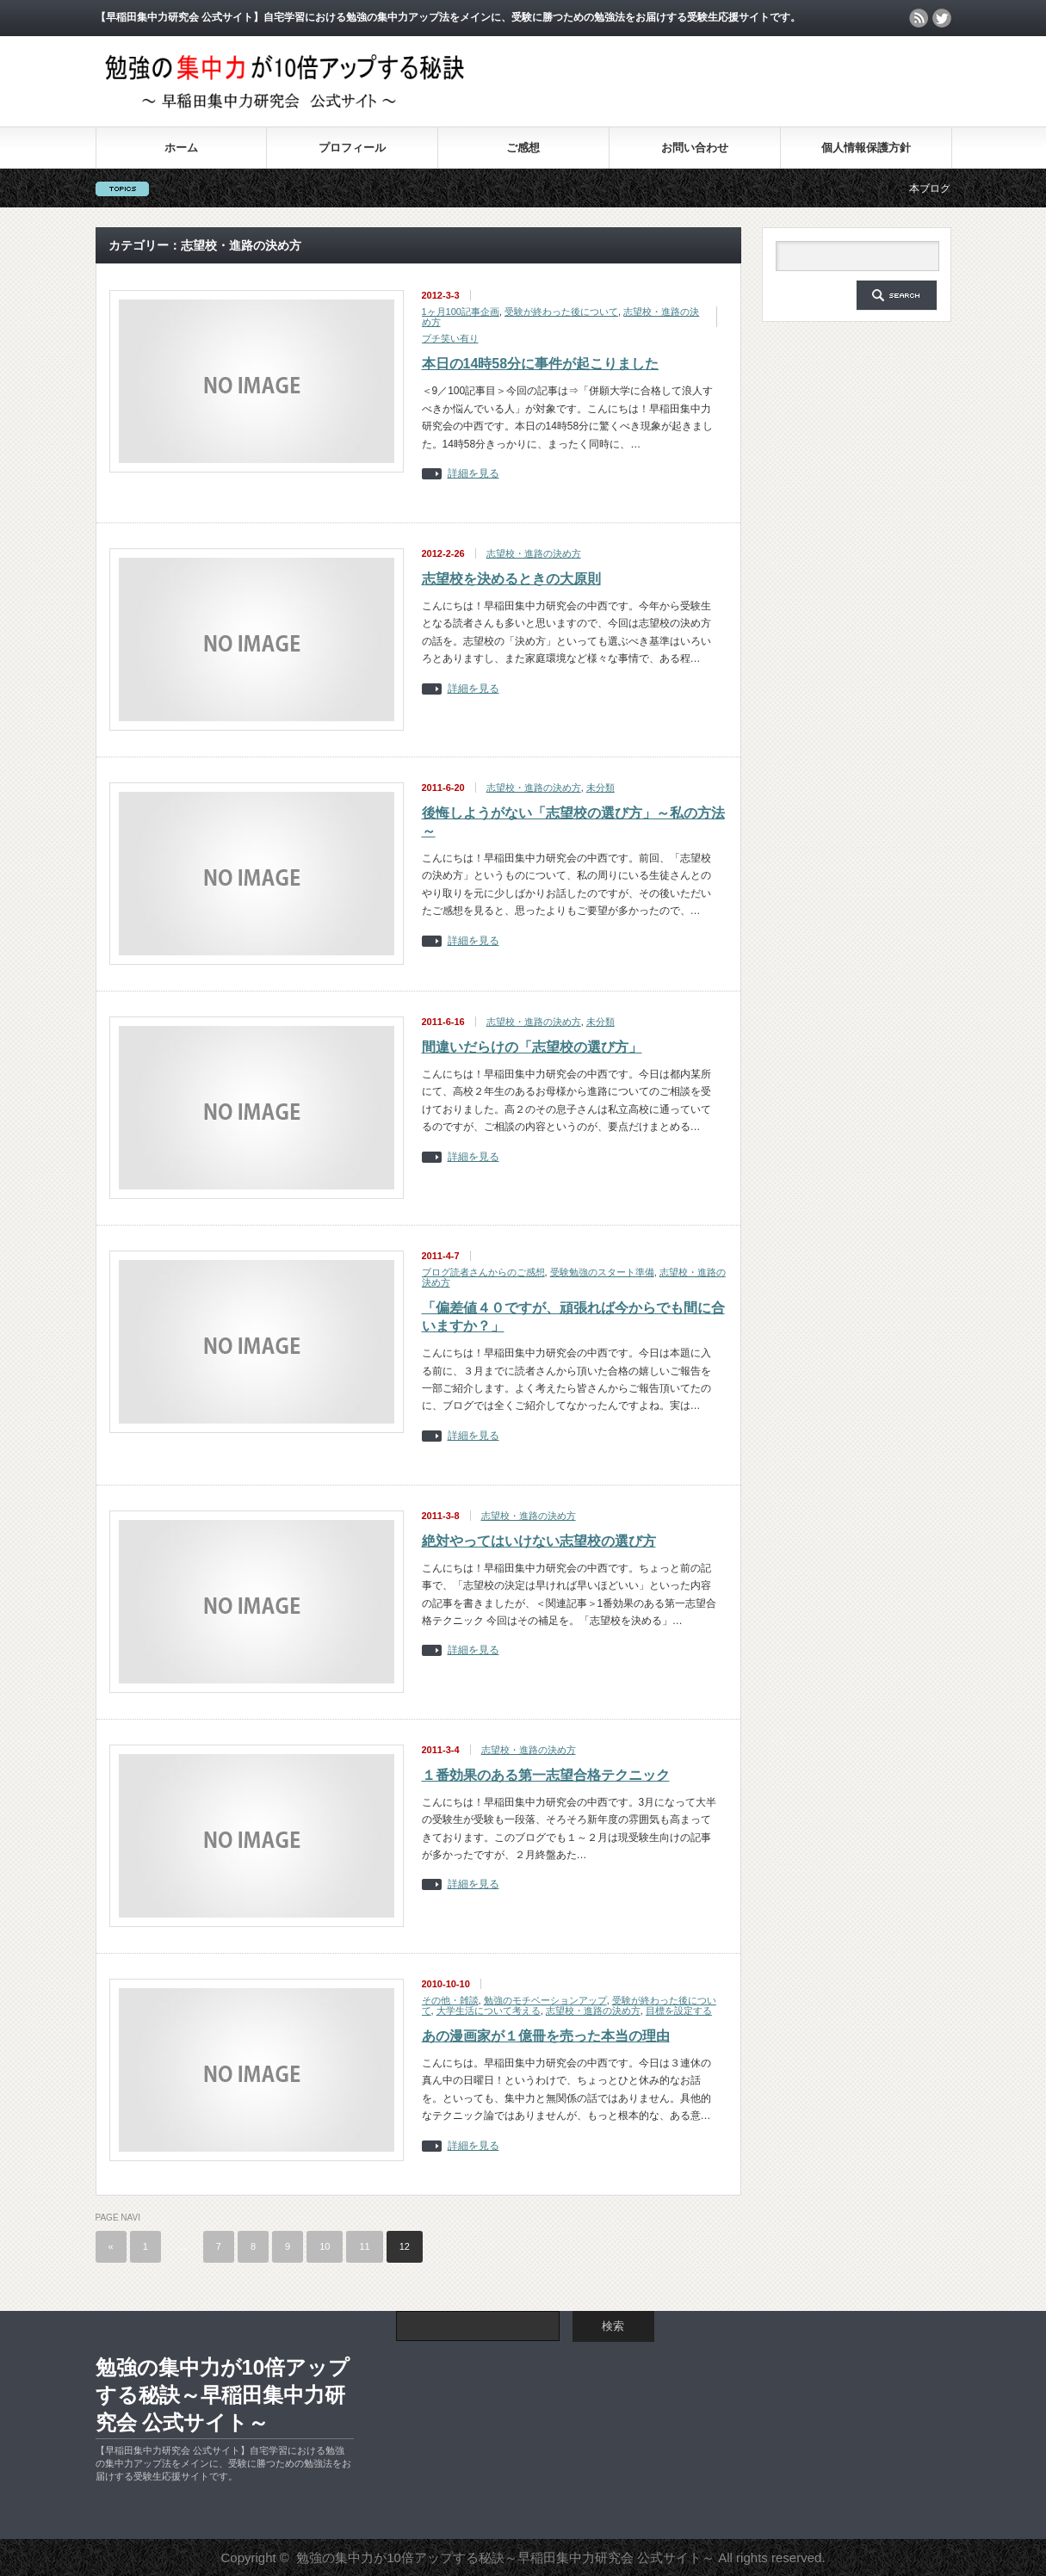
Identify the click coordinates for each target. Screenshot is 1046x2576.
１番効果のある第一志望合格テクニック (546, 1775)
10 (324, 2246)
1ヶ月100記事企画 (460, 311)
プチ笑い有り (450, 338)
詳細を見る (473, 473)
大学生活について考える (488, 2010)
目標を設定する (679, 2010)
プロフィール (352, 147)
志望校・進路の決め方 (533, 553)
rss (918, 18)
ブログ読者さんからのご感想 (483, 1272)
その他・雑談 (450, 2000)
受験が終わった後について (561, 311)
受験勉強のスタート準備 (602, 1272)
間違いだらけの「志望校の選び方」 (532, 1047)
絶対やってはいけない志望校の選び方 (539, 1541)
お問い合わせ (694, 147)
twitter (941, 18)
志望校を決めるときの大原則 (511, 578)
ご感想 (523, 147)
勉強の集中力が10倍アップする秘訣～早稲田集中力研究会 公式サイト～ (223, 2395)
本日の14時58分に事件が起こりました (540, 363)
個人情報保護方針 (866, 147)
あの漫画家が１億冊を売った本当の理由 (546, 2036)
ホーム (181, 147)
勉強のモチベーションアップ (545, 2000)
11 (364, 2246)
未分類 (600, 787)
